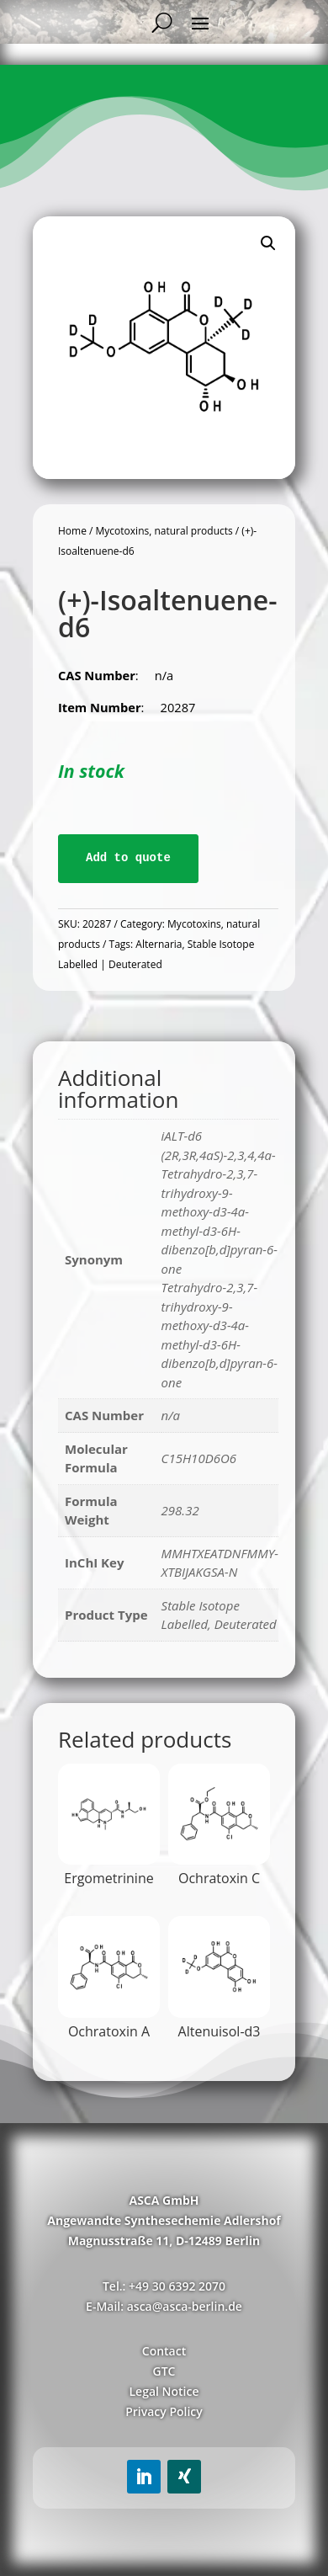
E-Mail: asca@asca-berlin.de (164, 2306)
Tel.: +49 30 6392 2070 (164, 2286)
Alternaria (158, 944)
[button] (268, 243)
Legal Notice (163, 2391)
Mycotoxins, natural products (164, 531)
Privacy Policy (164, 2411)
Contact (164, 2351)
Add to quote (128, 858)
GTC (164, 2371)
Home (72, 531)
